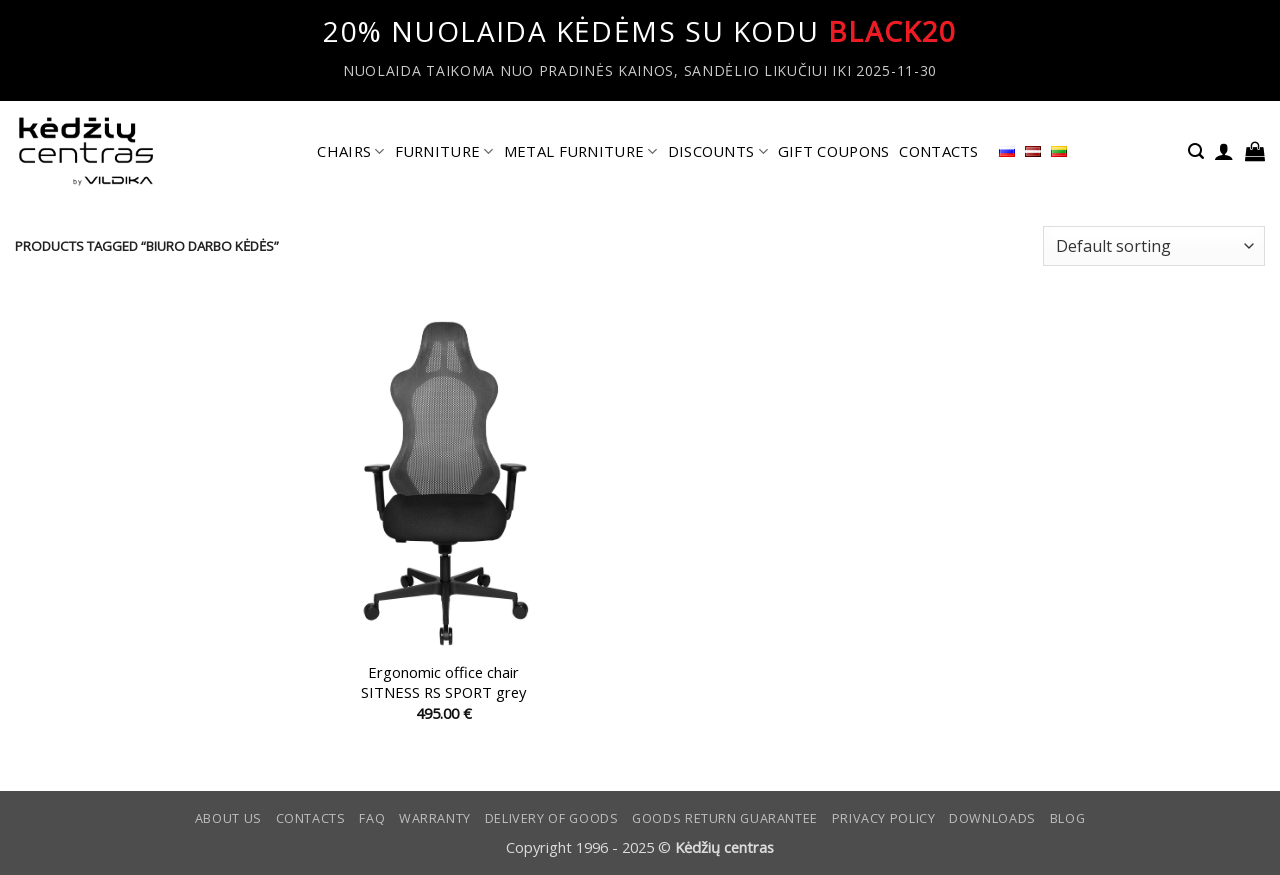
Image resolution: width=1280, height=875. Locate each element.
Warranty (435, 818)
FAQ (372, 818)
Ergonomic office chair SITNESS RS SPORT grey (443, 682)
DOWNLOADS (992, 818)
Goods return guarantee (725, 818)
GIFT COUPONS (834, 151)
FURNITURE (444, 151)
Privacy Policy (884, 818)
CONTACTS (938, 151)
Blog (1068, 818)
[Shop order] (1154, 246)
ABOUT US (228, 818)
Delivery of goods (552, 818)
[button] (1196, 151)
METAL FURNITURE (581, 151)
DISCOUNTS (718, 151)
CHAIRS (350, 151)
